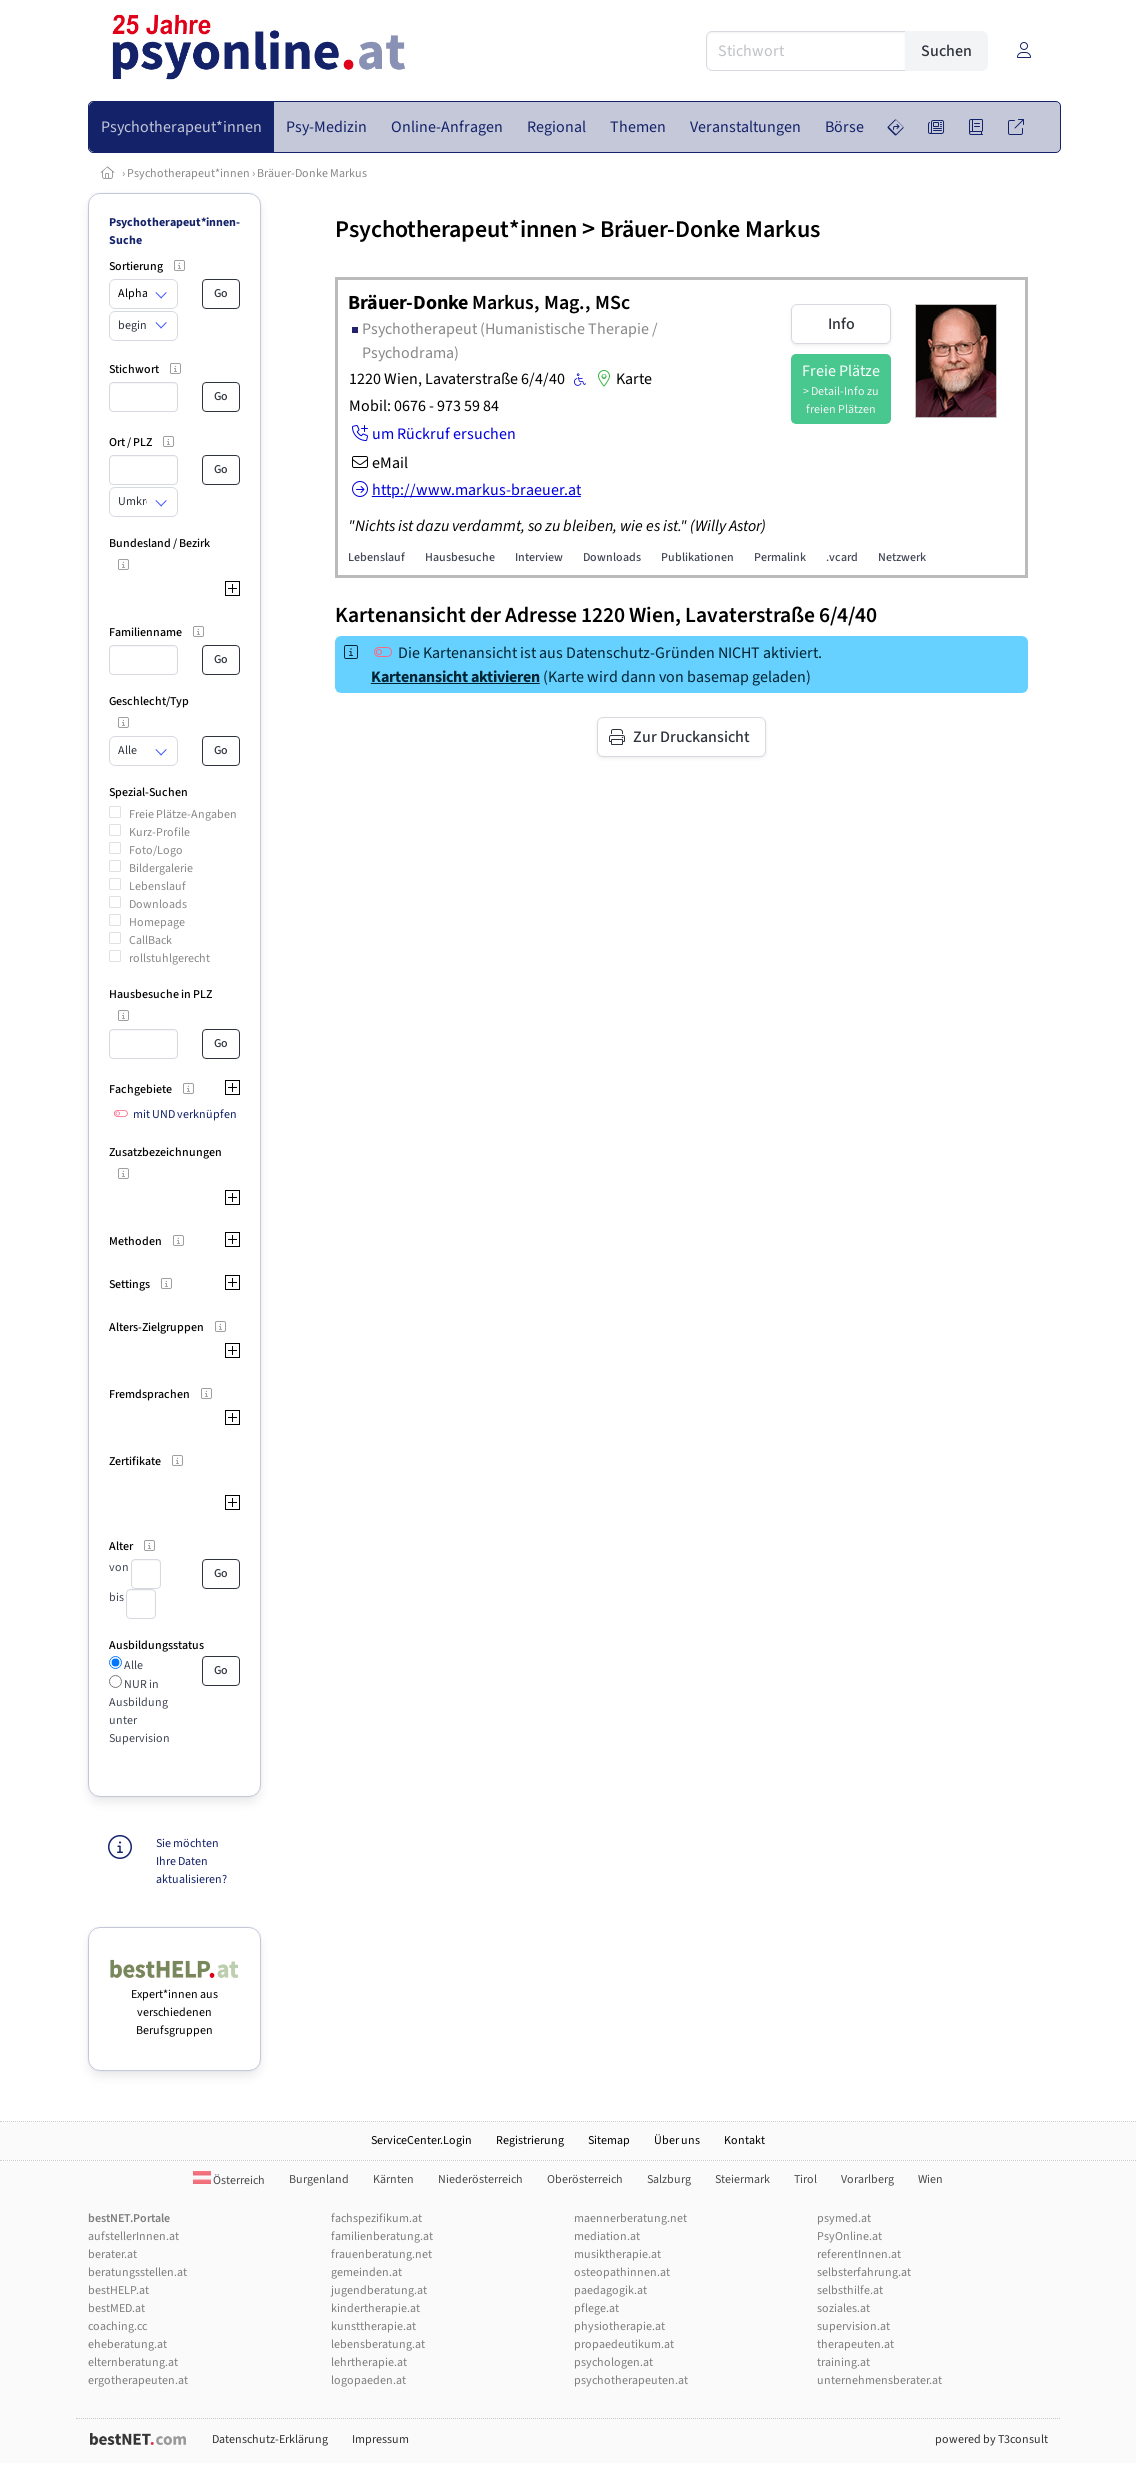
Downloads (158, 904)
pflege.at (596, 2308)
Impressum (380, 2439)
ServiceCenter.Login (421, 2140)
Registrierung (530, 2140)
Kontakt (744, 2140)
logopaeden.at (368, 2380)
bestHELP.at (118, 2290)
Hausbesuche (460, 557)
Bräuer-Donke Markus (312, 173)
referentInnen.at (859, 2254)
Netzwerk (902, 557)
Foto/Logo (156, 850)
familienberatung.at (382, 2236)
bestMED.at (116, 2308)
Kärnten (393, 2179)
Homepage (157, 922)
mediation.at (607, 2236)
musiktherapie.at (617, 2254)
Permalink (780, 557)
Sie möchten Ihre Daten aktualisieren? (191, 1861)
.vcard (842, 557)
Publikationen (697, 557)
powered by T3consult (991, 2439)
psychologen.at (613, 2362)
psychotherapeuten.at (631, 2380)
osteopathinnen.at (622, 2272)
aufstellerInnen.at (133, 2236)
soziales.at (843, 2308)
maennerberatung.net (630, 2218)
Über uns (677, 2140)
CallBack (150, 940)
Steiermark (742, 2179)
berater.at (112, 2254)
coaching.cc (117, 2326)
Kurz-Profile (159, 832)
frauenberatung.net (381, 2254)
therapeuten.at (855, 2344)
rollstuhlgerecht (169, 958)
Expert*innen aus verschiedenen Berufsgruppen (174, 2003)
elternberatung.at (133, 2362)
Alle (132, 1665)
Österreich (229, 2180)
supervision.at (853, 2326)
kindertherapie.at (375, 2308)
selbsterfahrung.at (864, 2272)
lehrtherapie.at (369, 2362)
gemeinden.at (366, 2272)
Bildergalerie (161, 868)
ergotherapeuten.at (138, 2380)
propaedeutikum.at (624, 2344)
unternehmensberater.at (879, 2380)
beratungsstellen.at (137, 2272)
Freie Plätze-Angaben (183, 814)
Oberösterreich (585, 2179)
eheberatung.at (127, 2344)
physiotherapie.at (619, 2326)
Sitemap (609, 2140)
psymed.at (844, 2218)
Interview (539, 557)
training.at (843, 2362)
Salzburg (669, 2179)
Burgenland (319, 2179)
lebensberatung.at (378, 2344)
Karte (622, 379)
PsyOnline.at (849, 2236)
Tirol (805, 2179)
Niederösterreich (480, 2179)
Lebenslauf (157, 886)
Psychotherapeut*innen (188, 173)
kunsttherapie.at (373, 2326)
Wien (930, 2179)
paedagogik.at (610, 2290)
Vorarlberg (867, 2179)
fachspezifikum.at (376, 2218)
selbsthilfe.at (850, 2290)
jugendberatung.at (379, 2290)
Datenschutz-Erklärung (270, 2439)
